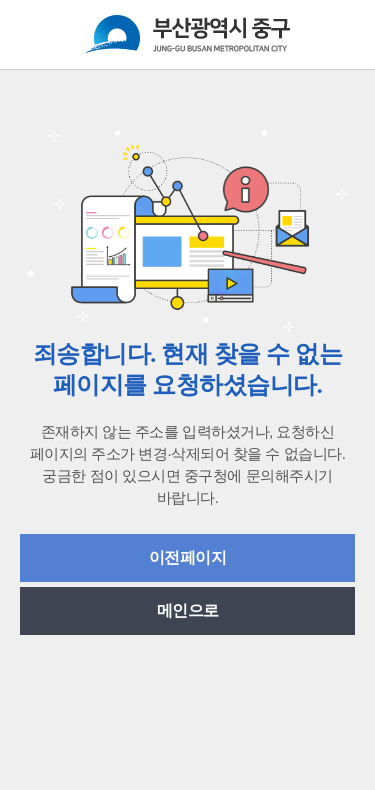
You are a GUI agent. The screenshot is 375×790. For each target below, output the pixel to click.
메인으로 (188, 610)
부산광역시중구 (188, 34)
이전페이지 (188, 557)
